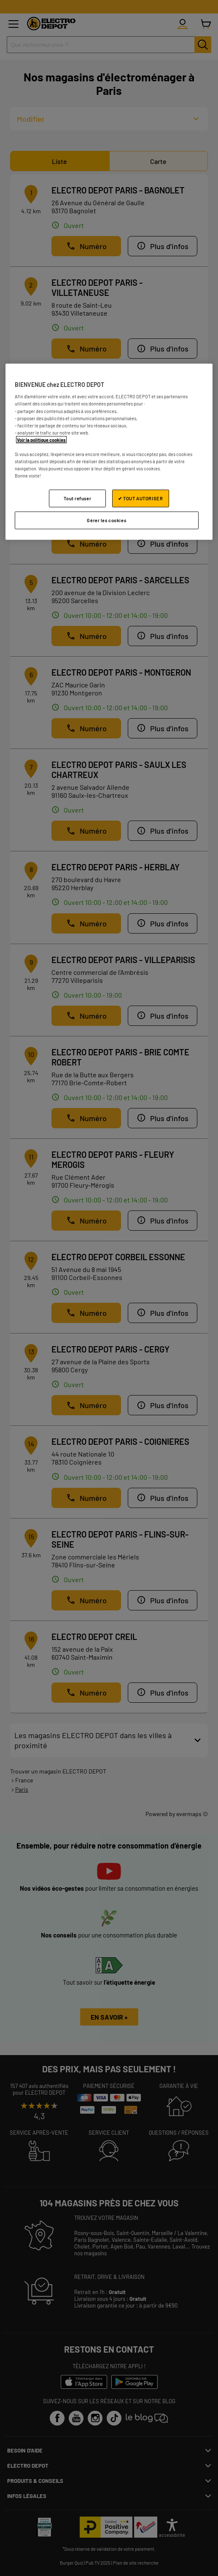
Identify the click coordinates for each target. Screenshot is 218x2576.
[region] (109, 451)
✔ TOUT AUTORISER (140, 498)
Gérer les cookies (106, 520)
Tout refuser (77, 498)
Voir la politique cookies (41, 439)
